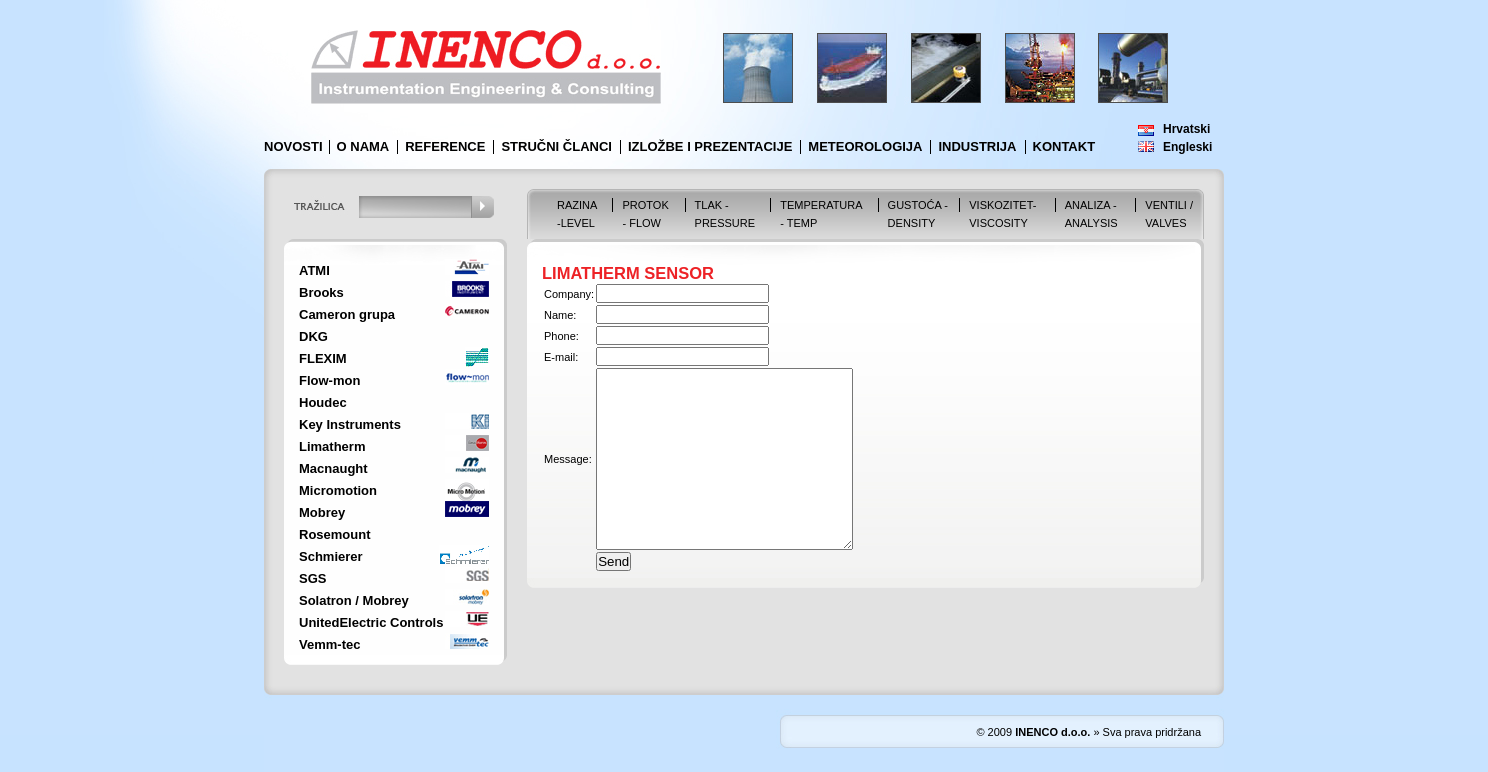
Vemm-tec (329, 644)
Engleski (1187, 147)
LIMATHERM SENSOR (628, 273)
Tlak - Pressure (725, 214)
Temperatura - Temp (821, 214)
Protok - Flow (645, 214)
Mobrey (322, 512)
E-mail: (561, 357)
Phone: (561, 336)
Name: (560, 315)
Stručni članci (556, 146)
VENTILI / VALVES (1169, 214)
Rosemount (335, 534)
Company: (569, 294)
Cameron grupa (347, 314)
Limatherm (332, 446)
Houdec (323, 402)
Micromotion (338, 490)
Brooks (321, 292)
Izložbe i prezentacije (710, 146)
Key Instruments (350, 424)
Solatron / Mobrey (354, 600)
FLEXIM (323, 358)
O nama (363, 146)
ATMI (314, 270)
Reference (445, 146)
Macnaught (333, 468)
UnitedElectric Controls (371, 622)
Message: (568, 477)
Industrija (977, 146)
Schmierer (331, 556)
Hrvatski (1186, 129)
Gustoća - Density (918, 214)
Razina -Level (577, 214)
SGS (312, 578)
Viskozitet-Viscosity (1002, 214)
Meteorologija (865, 146)
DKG (313, 336)
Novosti (293, 146)
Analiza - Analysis (1091, 214)
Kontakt (1064, 146)
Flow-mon (329, 380)
